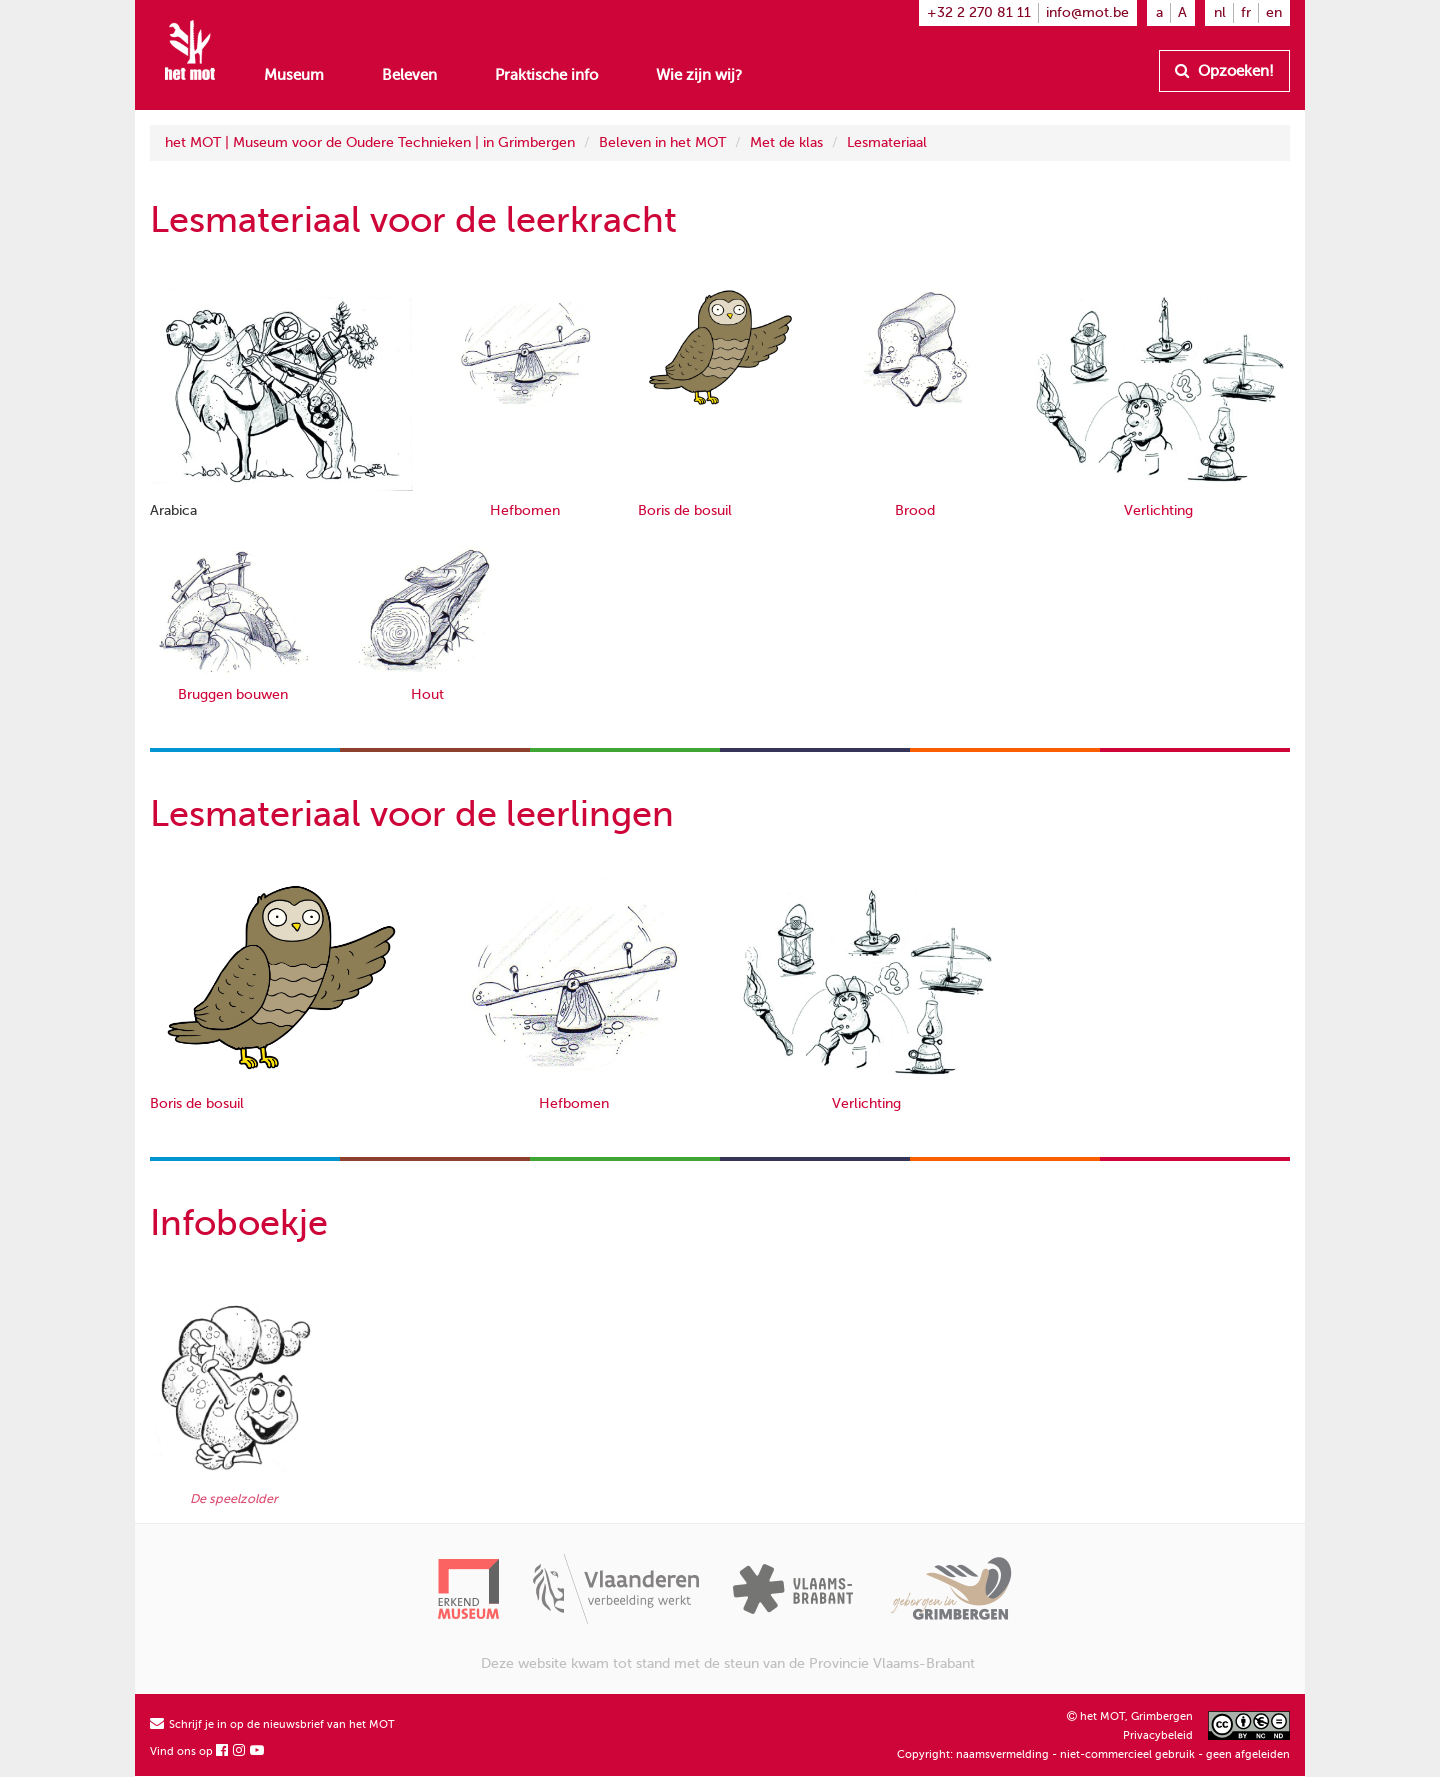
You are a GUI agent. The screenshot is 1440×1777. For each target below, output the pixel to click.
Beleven (409, 75)
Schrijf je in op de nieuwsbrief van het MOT (272, 1724)
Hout (427, 694)
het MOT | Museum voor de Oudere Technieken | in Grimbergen (370, 142)
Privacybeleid (1158, 1735)
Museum (294, 75)
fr (1246, 12)
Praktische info (546, 75)
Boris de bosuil (685, 510)
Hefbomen (525, 510)
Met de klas (786, 142)
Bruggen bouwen (233, 694)
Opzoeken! (1224, 71)
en (1274, 12)
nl (1220, 12)
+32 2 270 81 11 (979, 12)
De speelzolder (234, 1499)
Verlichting (1158, 510)
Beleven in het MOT (662, 142)
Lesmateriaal (887, 142)
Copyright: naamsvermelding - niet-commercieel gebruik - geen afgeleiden (1093, 1754)
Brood (915, 510)
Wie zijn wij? (699, 75)
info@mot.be (1087, 12)
